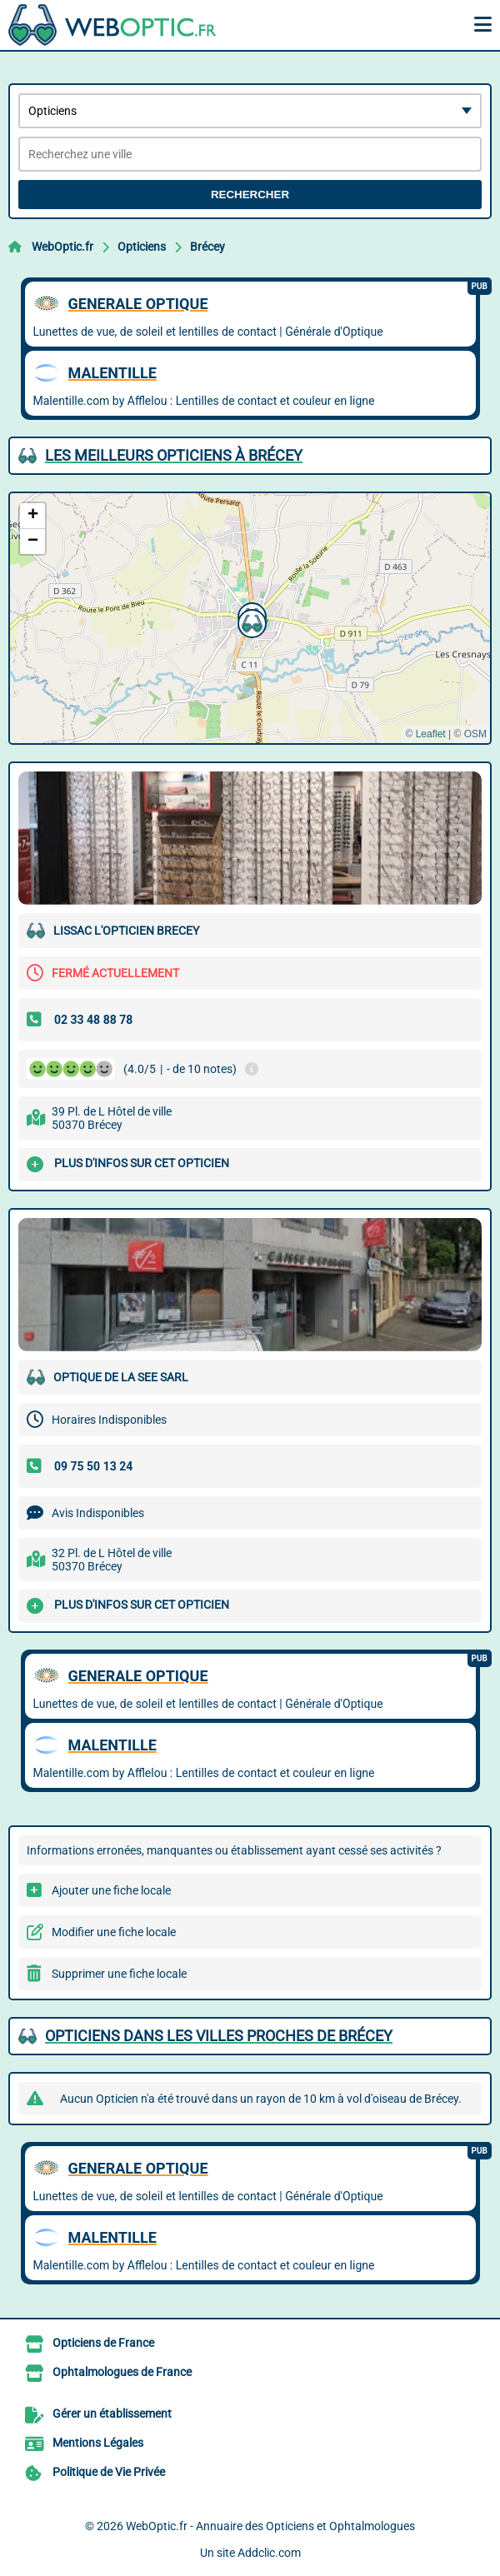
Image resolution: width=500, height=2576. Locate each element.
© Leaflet (425, 734)
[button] (250, 621)
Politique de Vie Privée (108, 2472)
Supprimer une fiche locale (119, 1973)
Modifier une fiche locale (114, 1932)
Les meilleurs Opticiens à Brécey (173, 455)
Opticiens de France (103, 2342)
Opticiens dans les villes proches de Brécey (218, 2035)
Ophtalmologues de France (122, 2372)
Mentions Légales (97, 2442)
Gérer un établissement (112, 2413)
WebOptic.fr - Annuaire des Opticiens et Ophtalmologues (270, 2526)
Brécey (207, 246)
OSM (475, 734)
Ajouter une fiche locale (111, 1890)
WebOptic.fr (62, 246)
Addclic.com (269, 2552)
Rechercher (250, 194)
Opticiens (142, 246)
